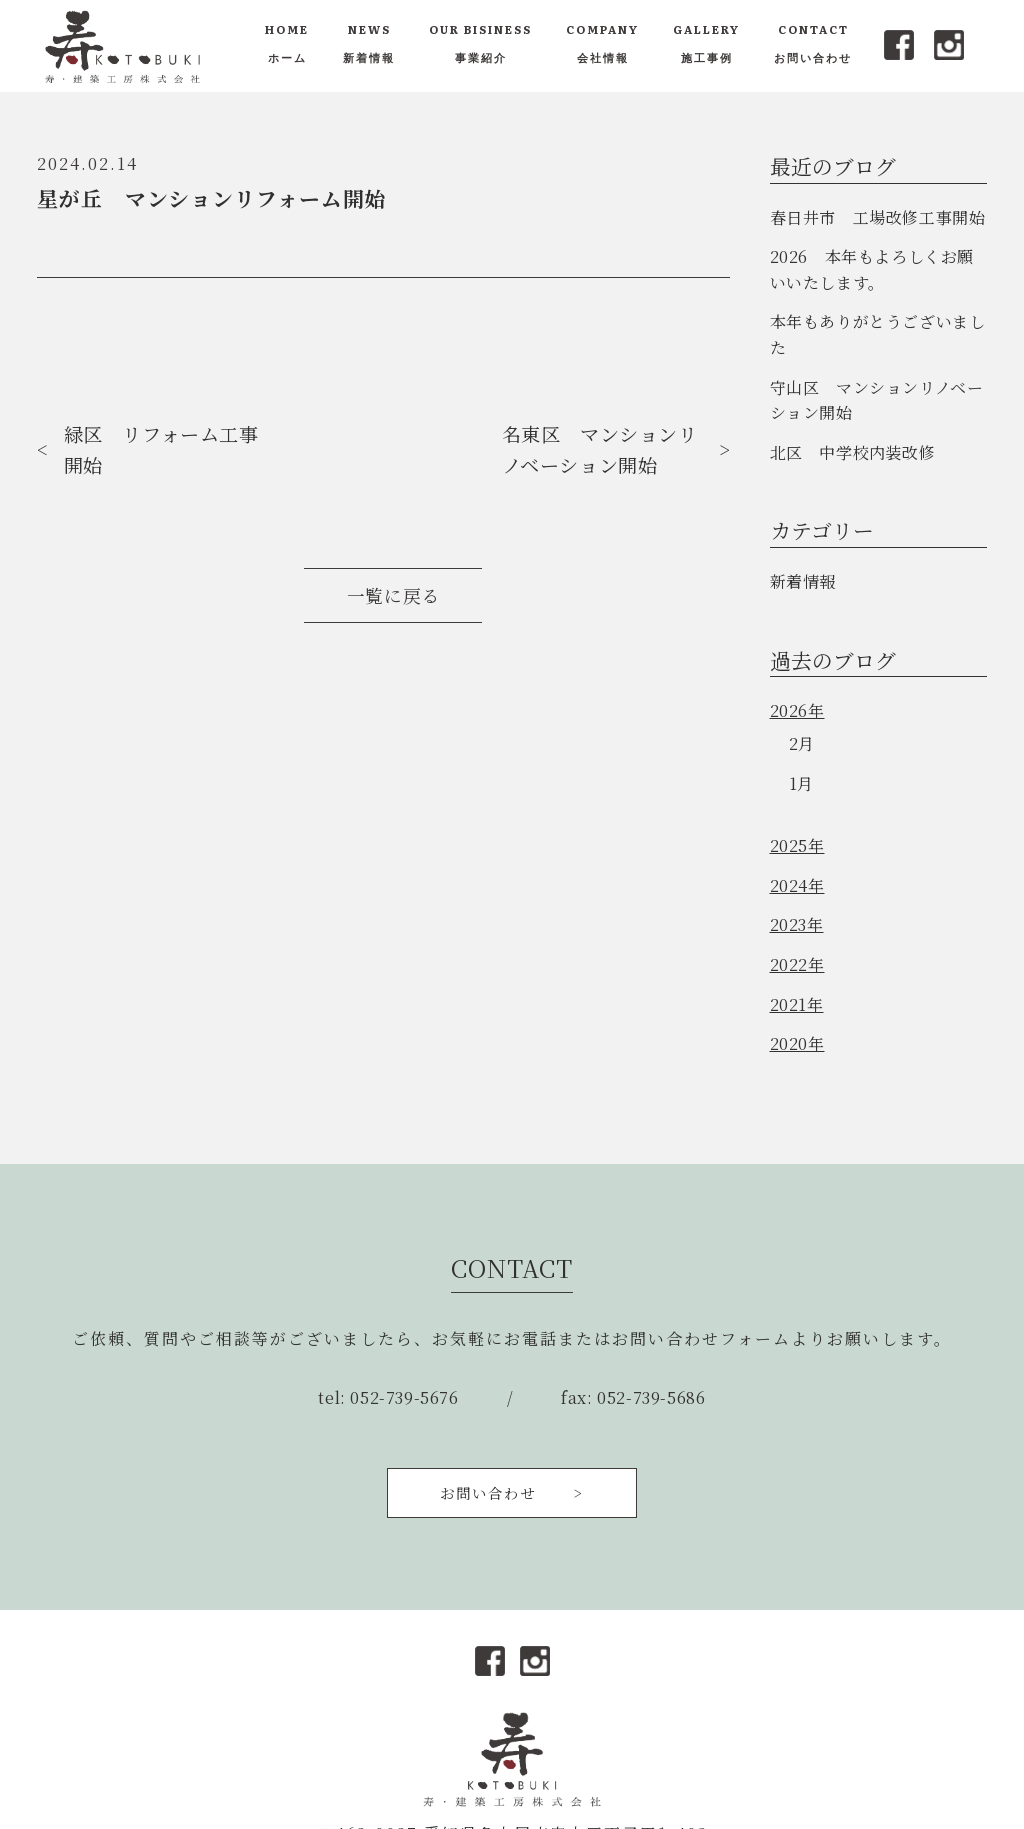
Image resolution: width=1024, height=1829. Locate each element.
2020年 (797, 1043)
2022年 (797, 964)
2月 (802, 743)
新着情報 (803, 581)
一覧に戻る (393, 595)
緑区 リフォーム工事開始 (161, 449)
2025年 (797, 845)
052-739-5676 (404, 1397)
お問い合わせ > (512, 1492)
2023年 (797, 924)
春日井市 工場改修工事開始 (878, 217)
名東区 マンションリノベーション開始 (600, 449)
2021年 (797, 1004)
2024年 (797, 885)
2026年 (797, 710)
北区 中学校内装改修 (853, 452)
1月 (801, 783)
